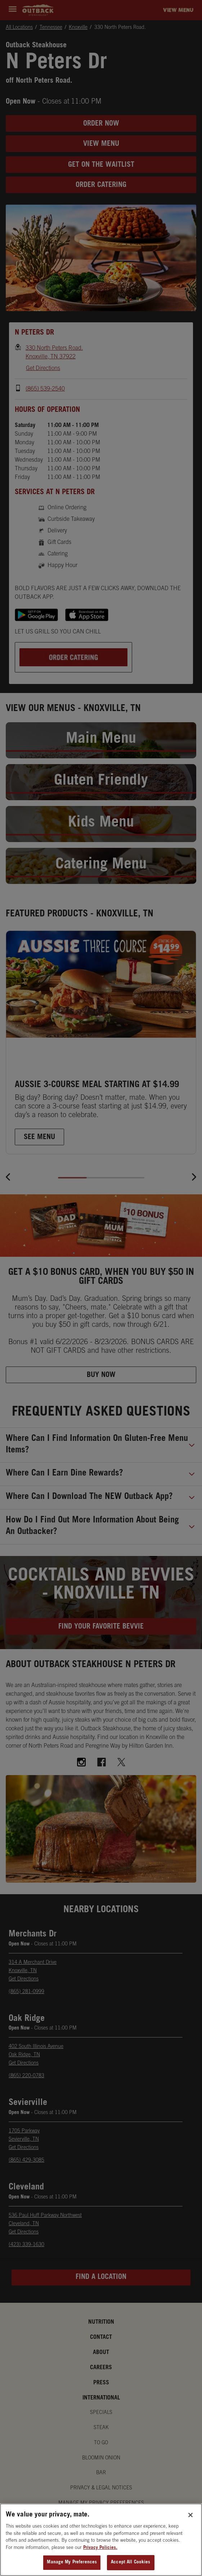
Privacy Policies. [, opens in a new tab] (100, 2548)
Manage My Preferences (72, 2563)
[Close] (190, 2516)
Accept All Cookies (130, 2563)
